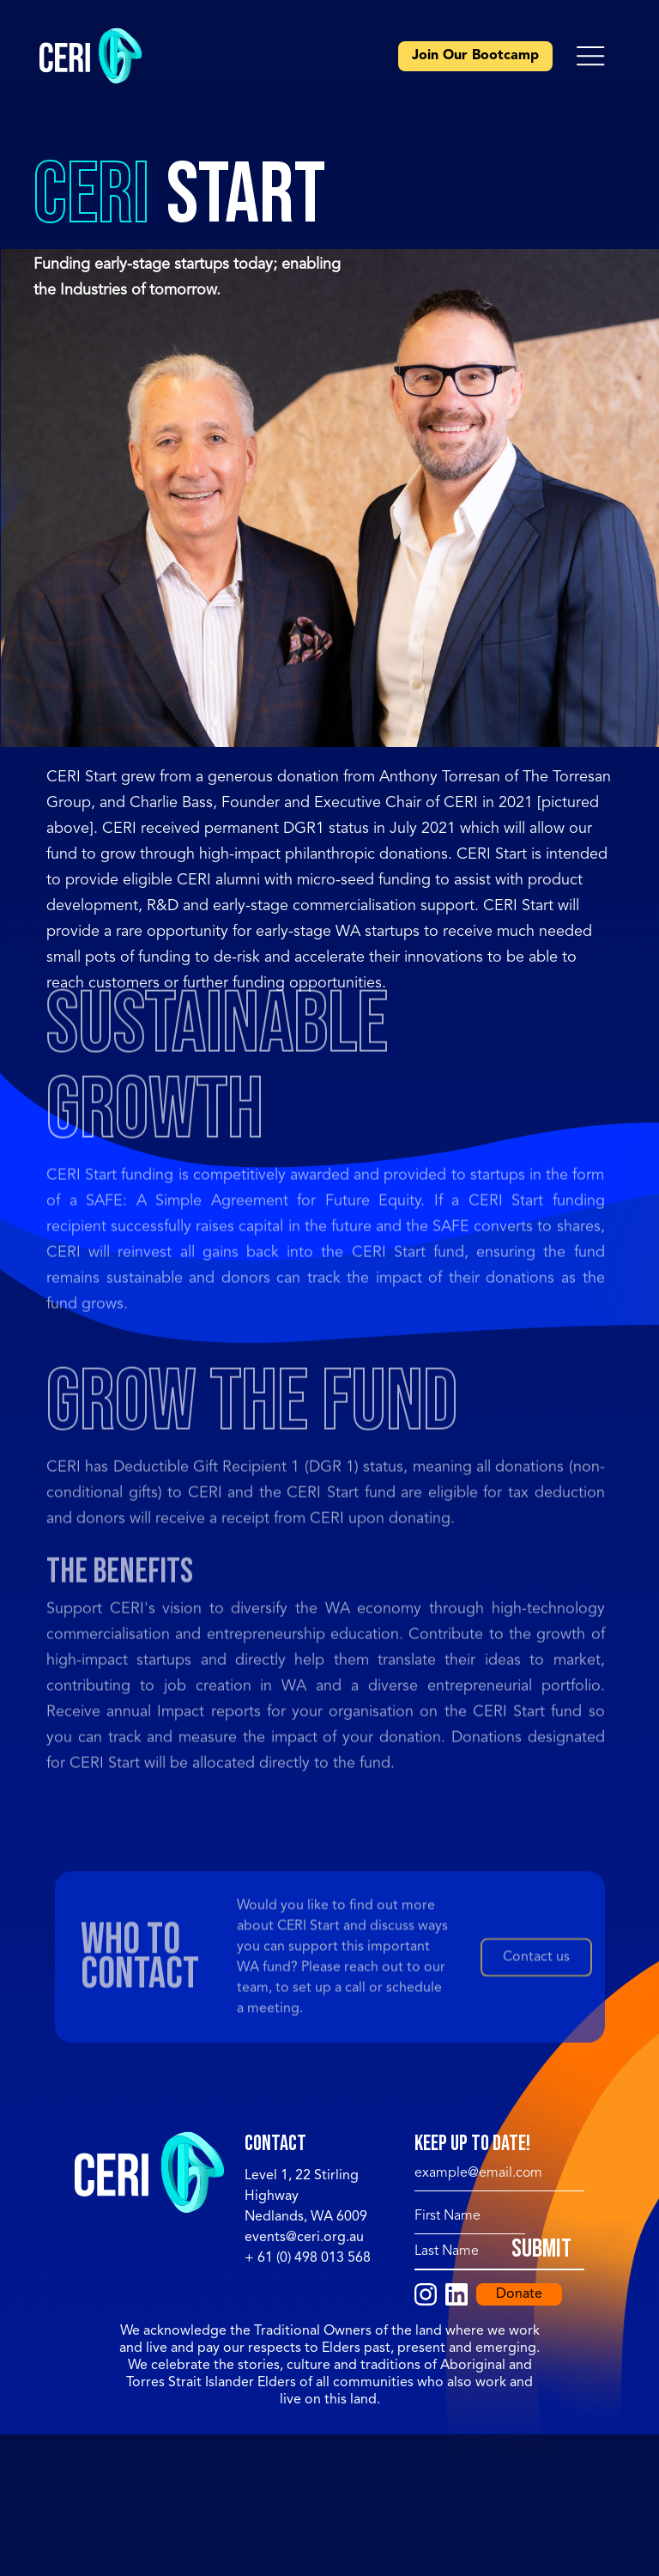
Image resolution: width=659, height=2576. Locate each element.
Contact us (536, 1959)
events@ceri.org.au (304, 2238)
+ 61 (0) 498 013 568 (308, 2258)
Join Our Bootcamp (475, 56)
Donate (519, 2294)
